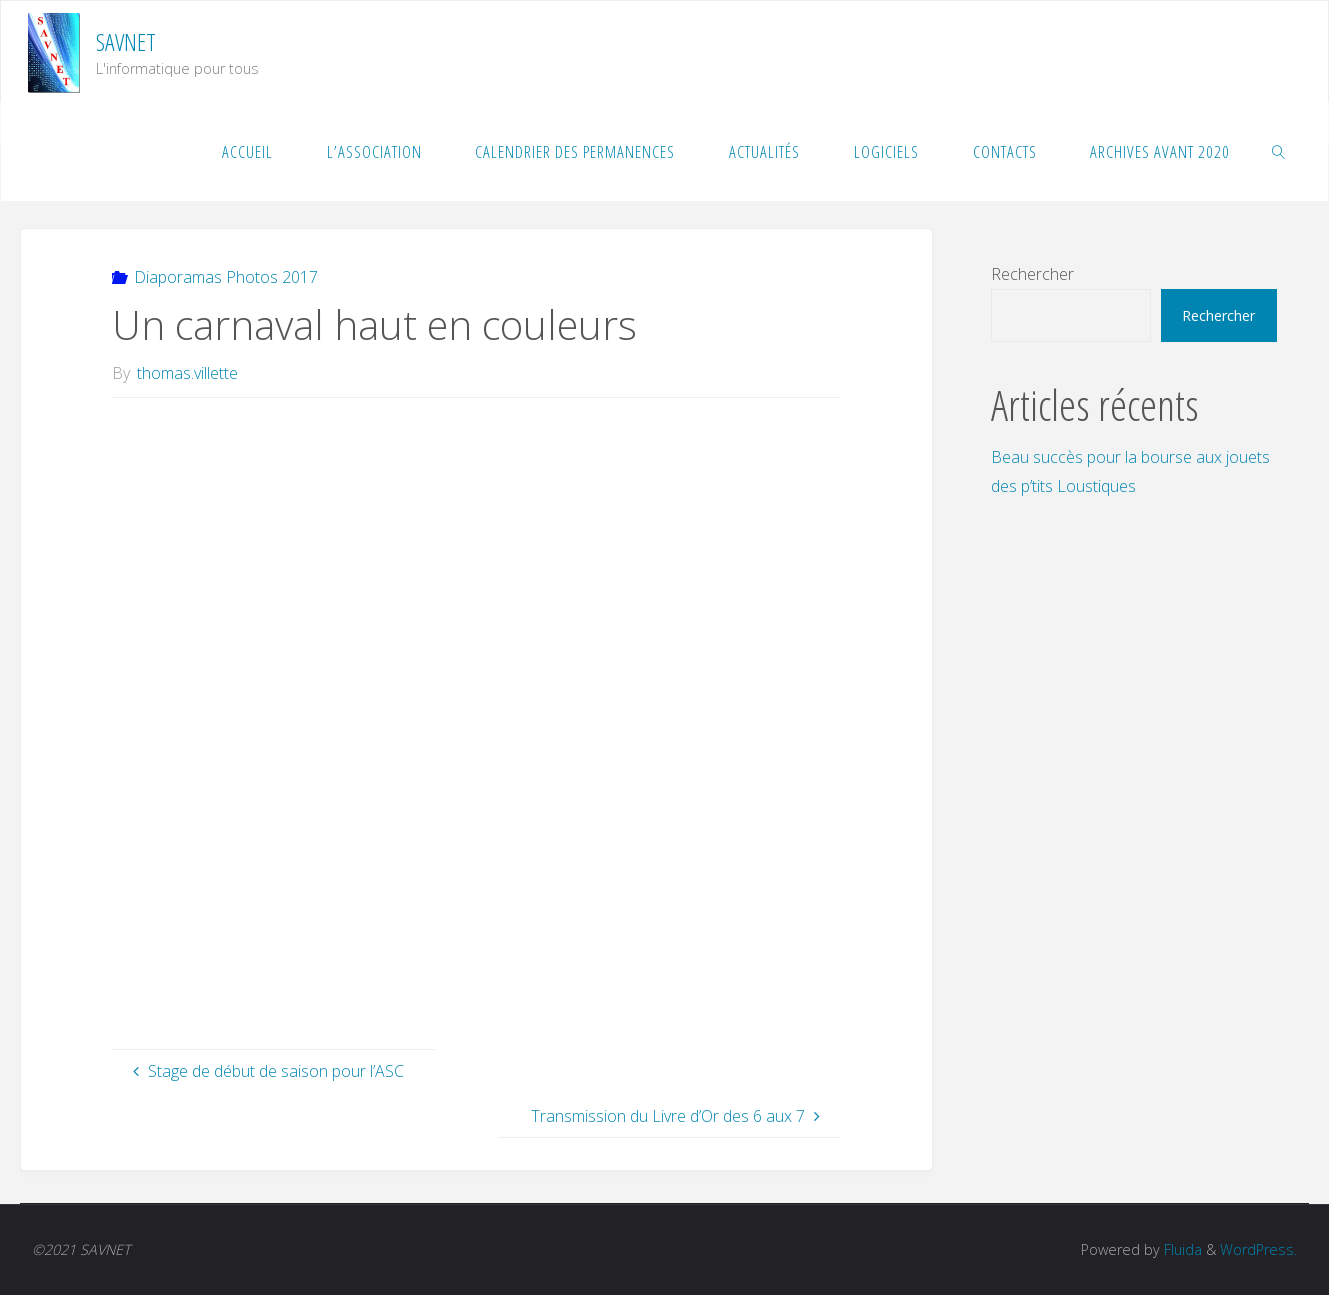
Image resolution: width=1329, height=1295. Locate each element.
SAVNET (126, 41)
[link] (1279, 151)
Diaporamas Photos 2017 (226, 277)
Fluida (1181, 1249)
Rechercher (1032, 274)
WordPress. (1258, 1249)
